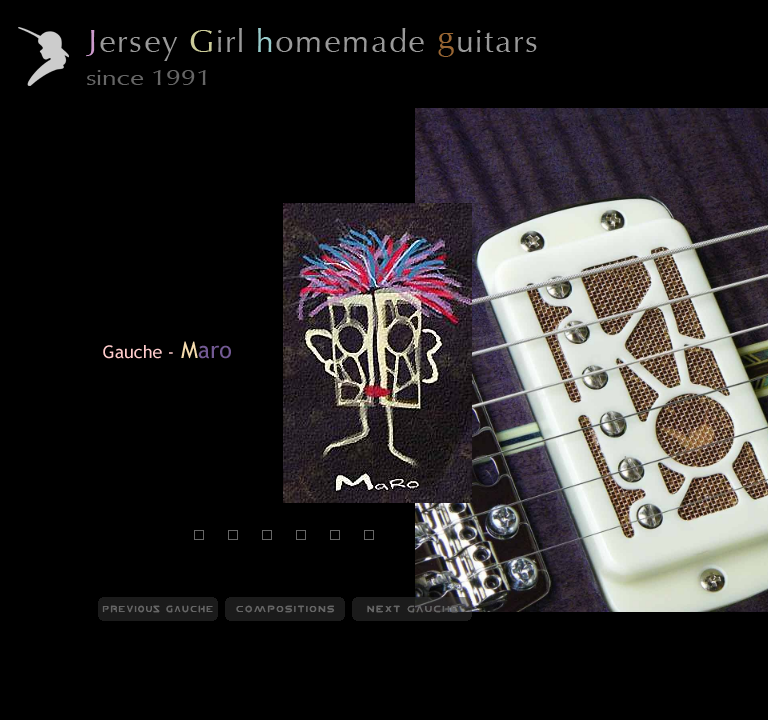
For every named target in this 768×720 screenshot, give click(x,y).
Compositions (151, 709)
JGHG (35, 709)
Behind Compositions (273, 709)
